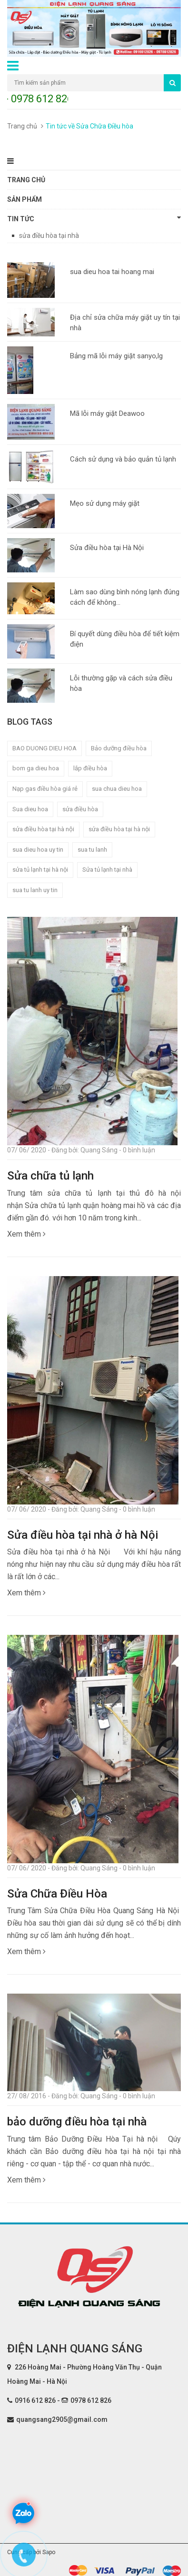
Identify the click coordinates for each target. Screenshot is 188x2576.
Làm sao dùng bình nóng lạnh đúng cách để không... (124, 597)
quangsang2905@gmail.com (62, 2419)
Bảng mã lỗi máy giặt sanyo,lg (116, 356)
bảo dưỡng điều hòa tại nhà (77, 2121)
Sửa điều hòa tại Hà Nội (107, 547)
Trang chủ (26, 180)
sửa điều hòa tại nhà (49, 235)
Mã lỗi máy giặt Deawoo (107, 413)
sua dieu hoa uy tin (37, 849)
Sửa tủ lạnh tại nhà (107, 869)
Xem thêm (26, 1234)
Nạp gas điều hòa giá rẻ (45, 788)
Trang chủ (22, 126)
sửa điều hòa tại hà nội (43, 829)
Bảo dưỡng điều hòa (119, 748)
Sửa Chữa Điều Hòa (57, 1893)
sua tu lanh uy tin (35, 890)
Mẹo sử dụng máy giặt (104, 503)
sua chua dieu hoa (117, 788)
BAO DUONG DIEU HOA (44, 748)
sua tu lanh (92, 849)
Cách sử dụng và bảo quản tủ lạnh (123, 459)
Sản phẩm (24, 199)
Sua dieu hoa (30, 809)
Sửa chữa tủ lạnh (50, 1175)
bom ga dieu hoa (35, 768)
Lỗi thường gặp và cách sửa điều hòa (121, 683)
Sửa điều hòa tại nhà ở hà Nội (82, 1535)
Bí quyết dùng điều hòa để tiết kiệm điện (124, 638)
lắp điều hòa (90, 768)
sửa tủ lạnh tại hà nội (40, 869)
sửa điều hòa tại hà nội (119, 829)
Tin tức (94, 218)
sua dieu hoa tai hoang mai (112, 271)
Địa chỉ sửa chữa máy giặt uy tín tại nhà (125, 322)
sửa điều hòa (80, 809)
